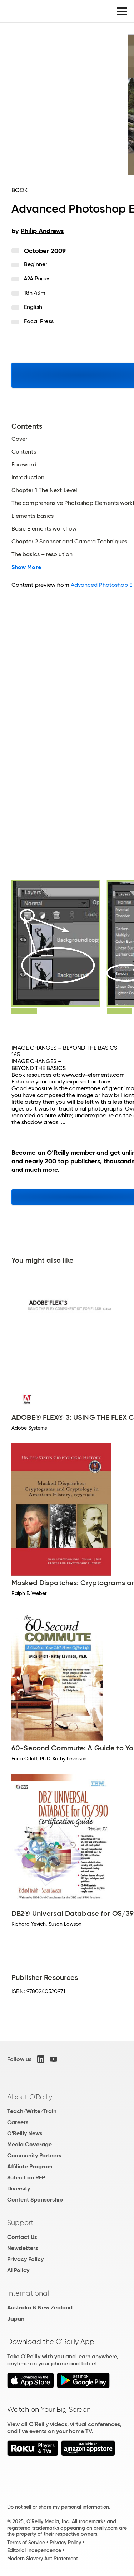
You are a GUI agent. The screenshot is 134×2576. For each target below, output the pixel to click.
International (28, 2293)
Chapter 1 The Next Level (44, 490)
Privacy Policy (25, 2259)
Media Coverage (29, 2144)
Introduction (27, 477)
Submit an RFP (26, 2177)
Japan (15, 2318)
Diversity (18, 2188)
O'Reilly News (24, 2133)
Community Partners (34, 2155)
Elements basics (32, 516)
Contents (23, 452)
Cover (19, 439)
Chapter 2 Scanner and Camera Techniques (69, 541)
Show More (26, 567)
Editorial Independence (34, 2550)
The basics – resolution (42, 554)
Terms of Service (26, 2542)
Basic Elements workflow (43, 529)
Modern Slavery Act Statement (42, 2558)
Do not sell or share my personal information (58, 2507)
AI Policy (18, 2270)
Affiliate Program (30, 2166)
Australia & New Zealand (40, 2307)
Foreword (23, 464)
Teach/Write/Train (31, 2111)
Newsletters (22, 2248)
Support (20, 2222)
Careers (17, 2122)
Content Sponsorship (35, 2199)
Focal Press (39, 321)
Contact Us (22, 2237)
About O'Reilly (29, 2097)
